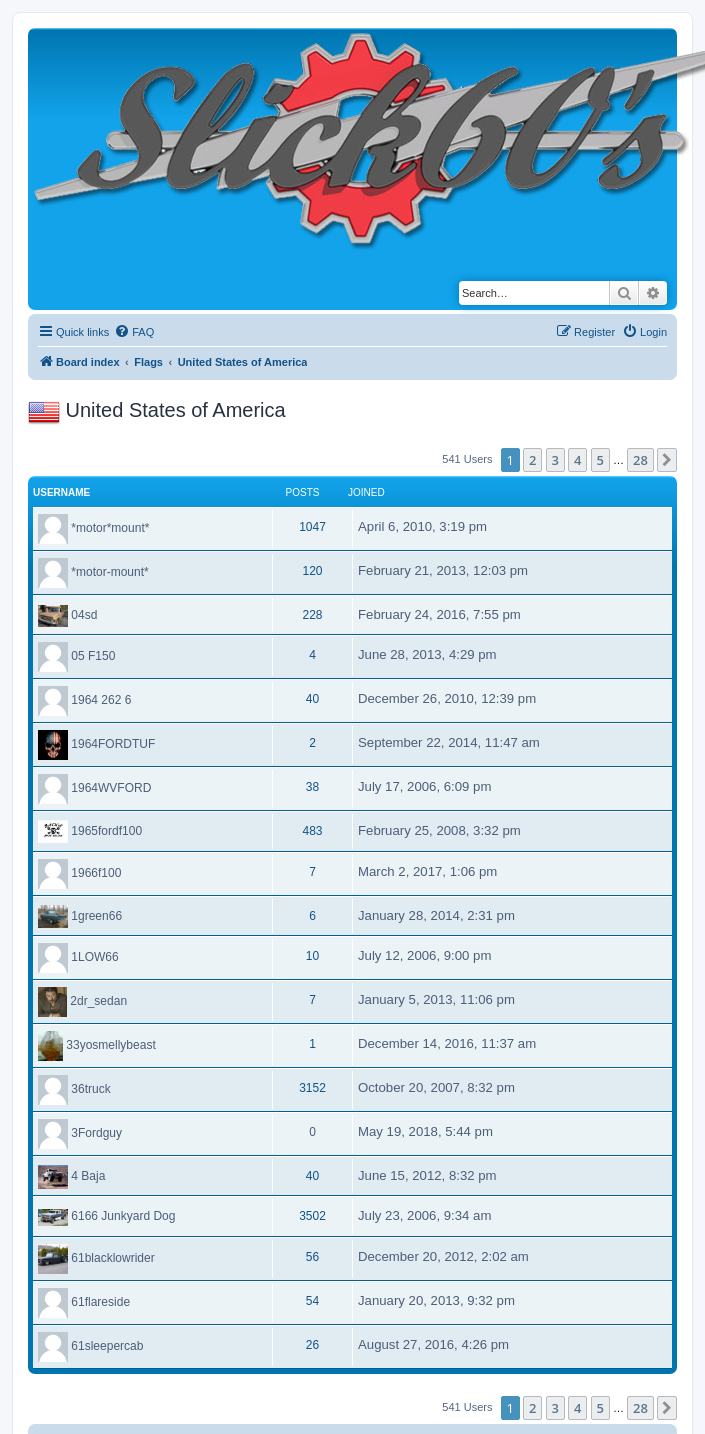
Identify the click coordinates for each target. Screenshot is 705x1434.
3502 (312, 1216)
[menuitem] (134, 332)
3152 (312, 1088)
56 (312, 1257)
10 (312, 956)
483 (312, 831)
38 (312, 787)
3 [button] (555, 460)
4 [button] (577, 460)
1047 (312, 527)
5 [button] (600, 460)
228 (312, 615)
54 (312, 1301)
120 (312, 571)
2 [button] (532, 460)
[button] (667, 460)
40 (312, 699)
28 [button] (640, 460)
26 (312, 1345)
